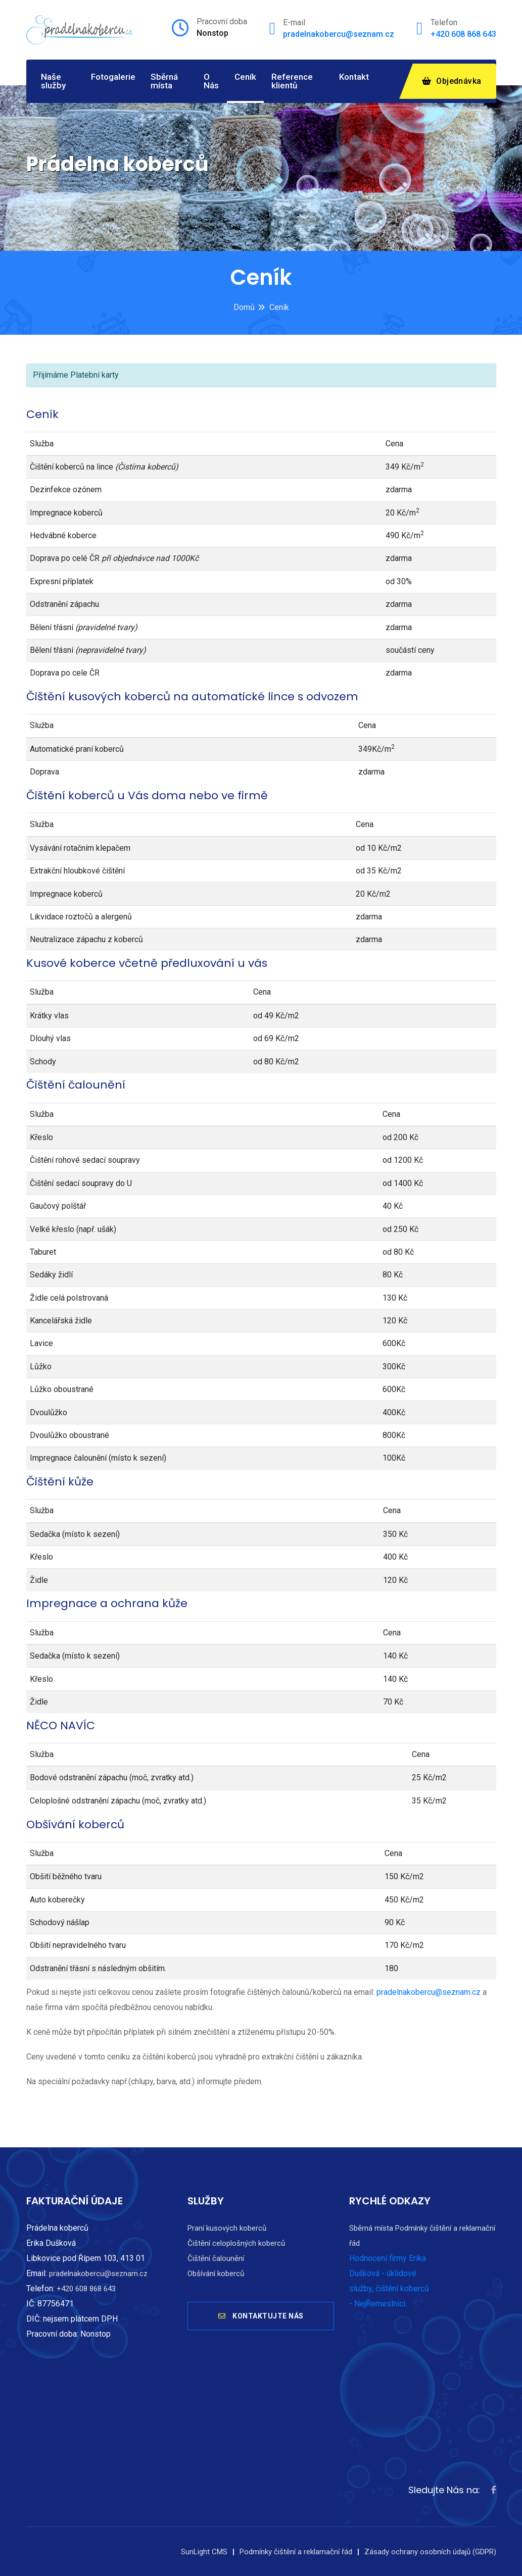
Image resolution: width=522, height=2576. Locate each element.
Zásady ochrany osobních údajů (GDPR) (430, 2551)
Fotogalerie (113, 77)
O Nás (211, 81)
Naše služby (53, 81)
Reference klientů (292, 81)
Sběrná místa (164, 81)
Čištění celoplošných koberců (236, 2243)
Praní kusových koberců (226, 2228)
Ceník (245, 77)
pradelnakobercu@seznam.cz (338, 34)
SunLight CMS (204, 2551)
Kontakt (354, 77)
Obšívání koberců (215, 2273)
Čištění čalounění (215, 2258)
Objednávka (451, 81)
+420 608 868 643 (463, 34)
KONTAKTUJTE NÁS (261, 2317)
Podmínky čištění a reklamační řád (296, 2551)
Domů (244, 307)
